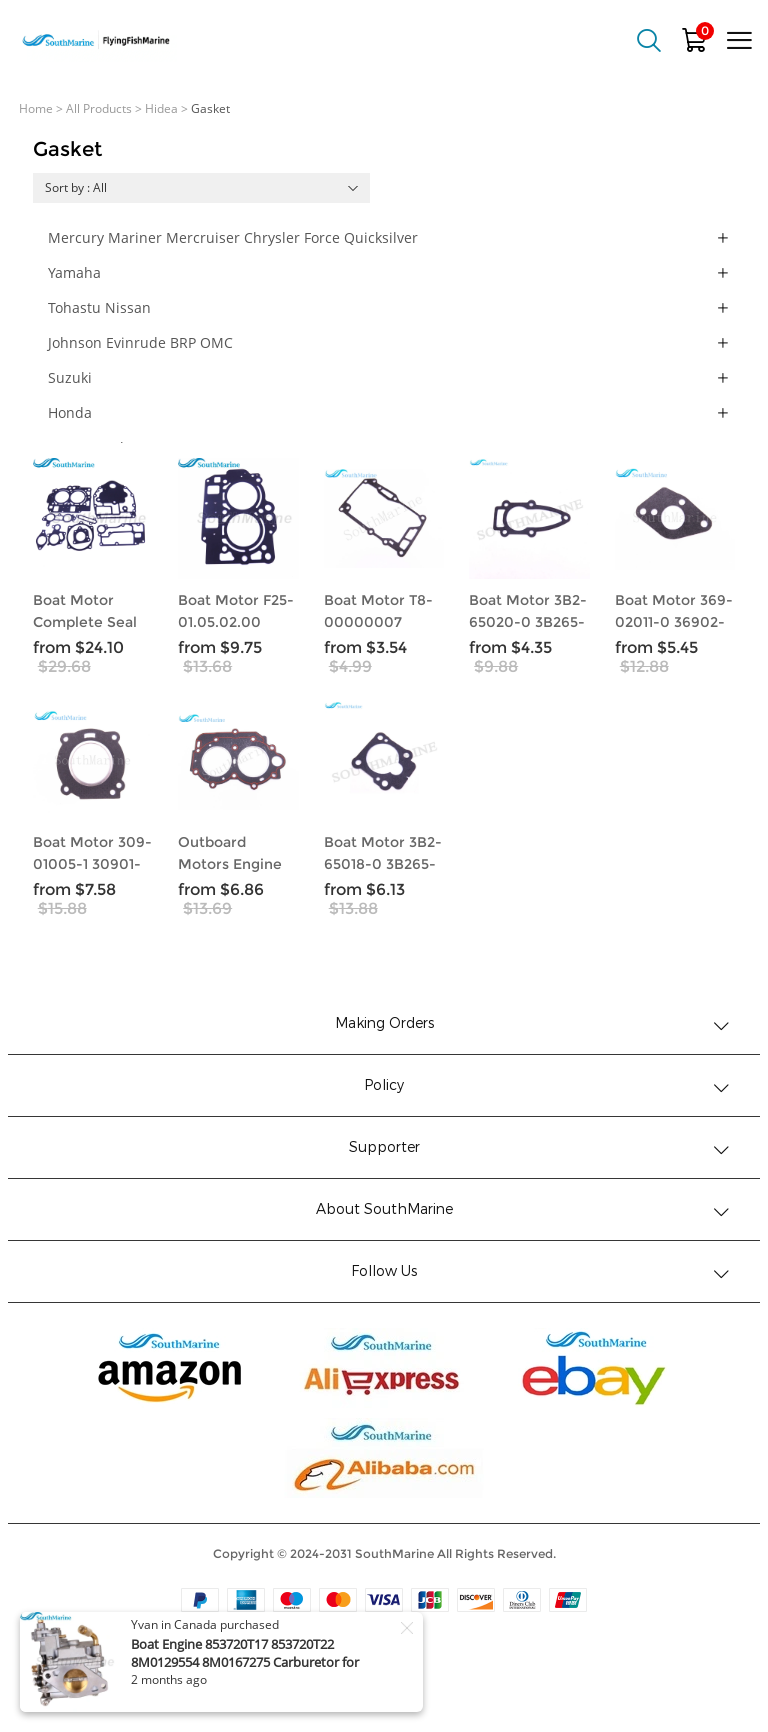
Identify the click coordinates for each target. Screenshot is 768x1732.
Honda (70, 412)
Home (36, 108)
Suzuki (70, 377)
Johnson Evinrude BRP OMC (140, 342)
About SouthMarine (384, 1209)
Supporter (384, 1147)
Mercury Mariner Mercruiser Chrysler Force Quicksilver (233, 237)
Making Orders (384, 1023)
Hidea (161, 108)
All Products (99, 108)
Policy (384, 1085)
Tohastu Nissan (99, 307)
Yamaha (74, 272)
